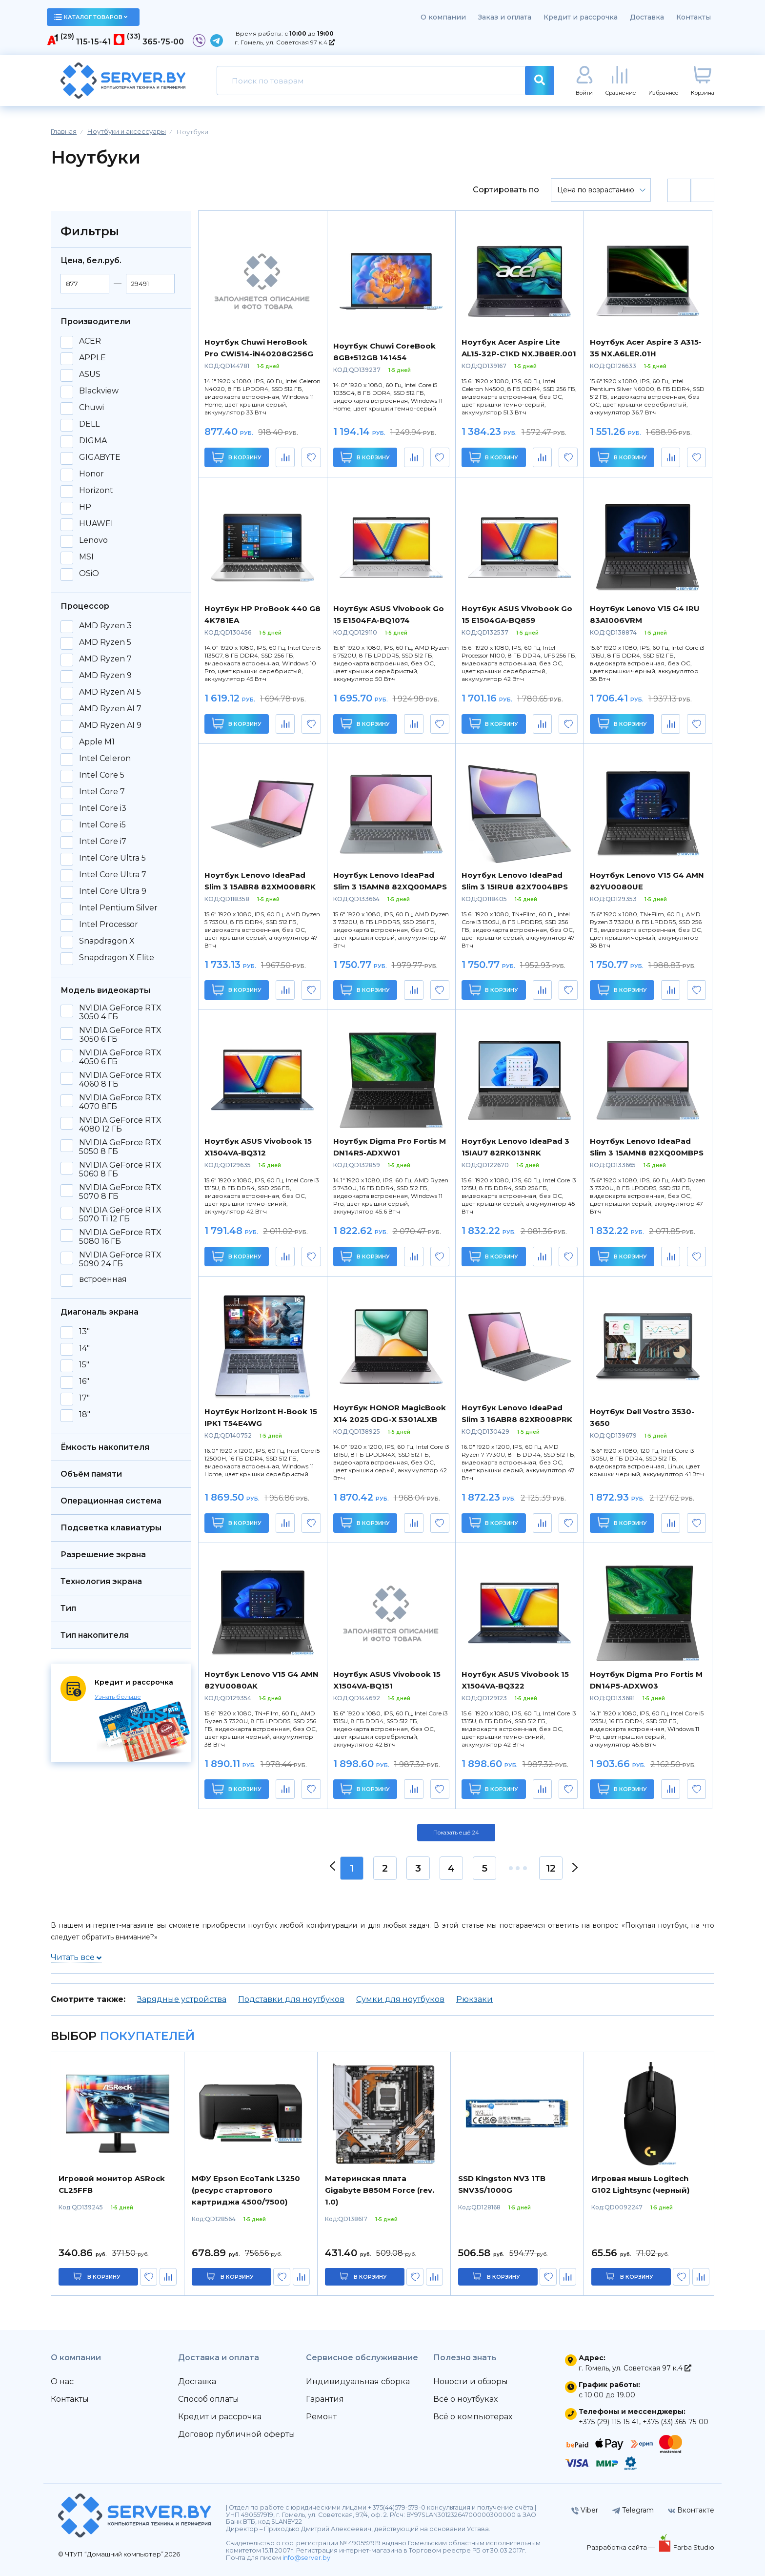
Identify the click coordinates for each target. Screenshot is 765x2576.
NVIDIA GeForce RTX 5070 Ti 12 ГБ (120, 1214)
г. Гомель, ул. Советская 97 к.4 (285, 42)
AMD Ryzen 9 (105, 675)
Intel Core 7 (102, 791)
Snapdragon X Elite (116, 957)
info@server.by (306, 2557)
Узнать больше (118, 1696)
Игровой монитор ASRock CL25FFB (112, 2184)
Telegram (633, 2510)
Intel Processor (108, 924)
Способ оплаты (208, 2399)
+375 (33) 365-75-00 (675, 2421)
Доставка (647, 17)
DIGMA (93, 440)
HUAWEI (96, 523)
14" (84, 1348)
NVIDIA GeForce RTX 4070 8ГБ (120, 1102)
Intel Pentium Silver (118, 908)
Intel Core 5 (101, 775)
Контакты (693, 17)
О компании (443, 17)
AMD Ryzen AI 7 (110, 708)
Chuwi (91, 407)
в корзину (104, 2276)
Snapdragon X (107, 941)
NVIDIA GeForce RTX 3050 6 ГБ (120, 1035)
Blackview (99, 391)
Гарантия (325, 2399)
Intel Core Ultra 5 (112, 858)
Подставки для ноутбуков (291, 1999)
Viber (584, 2510)
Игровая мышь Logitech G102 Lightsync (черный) (640, 2184)
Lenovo (93, 540)
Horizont (96, 490)
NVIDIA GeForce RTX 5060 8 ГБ (120, 1169)
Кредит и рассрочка (581, 17)
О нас (62, 2381)
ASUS (90, 374)
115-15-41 (93, 41)
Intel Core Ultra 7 (112, 874)
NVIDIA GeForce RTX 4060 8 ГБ (120, 1080)
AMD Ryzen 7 (105, 659)
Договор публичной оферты (236, 2434)
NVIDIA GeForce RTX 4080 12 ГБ (120, 1124)
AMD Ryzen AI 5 (110, 692)
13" (84, 1331)
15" (84, 1364)
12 (551, 1868)
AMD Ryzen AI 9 (110, 725)
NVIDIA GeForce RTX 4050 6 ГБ (120, 1057)
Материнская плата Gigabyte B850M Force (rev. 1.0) (379, 2190)
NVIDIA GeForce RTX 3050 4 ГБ (120, 1012)
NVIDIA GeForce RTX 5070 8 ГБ (120, 1192)
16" (84, 1381)
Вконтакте (691, 2510)
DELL (89, 424)
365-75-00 (163, 41)
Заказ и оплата (504, 17)
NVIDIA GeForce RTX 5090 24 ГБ (120, 1259)
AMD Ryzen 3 (105, 625)
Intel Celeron (105, 758)
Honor (91, 474)
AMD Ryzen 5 (105, 642)
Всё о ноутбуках (465, 2399)
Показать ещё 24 (456, 1832)
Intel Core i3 (102, 808)
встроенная (103, 1279)
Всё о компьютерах (472, 2416)
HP (85, 507)
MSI (86, 557)
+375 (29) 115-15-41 (609, 2421)
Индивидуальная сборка (358, 2381)
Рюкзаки (474, 1999)
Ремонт (321, 2416)
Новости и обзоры (470, 2381)
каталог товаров (90, 17)
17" (84, 1398)
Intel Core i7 (102, 841)
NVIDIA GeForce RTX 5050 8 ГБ (120, 1147)
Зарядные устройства (181, 1999)
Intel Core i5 (102, 825)
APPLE (92, 357)
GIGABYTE (100, 457)
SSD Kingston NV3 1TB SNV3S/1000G (501, 2184)
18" (84, 1414)
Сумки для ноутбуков (400, 1999)
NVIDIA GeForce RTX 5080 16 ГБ (120, 1237)
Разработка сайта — (621, 2547)
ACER (90, 341)
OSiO (89, 573)
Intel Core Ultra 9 (112, 891)
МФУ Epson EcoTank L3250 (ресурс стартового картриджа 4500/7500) (246, 2190)
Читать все (76, 1957)
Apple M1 (97, 742)
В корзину (237, 457)
